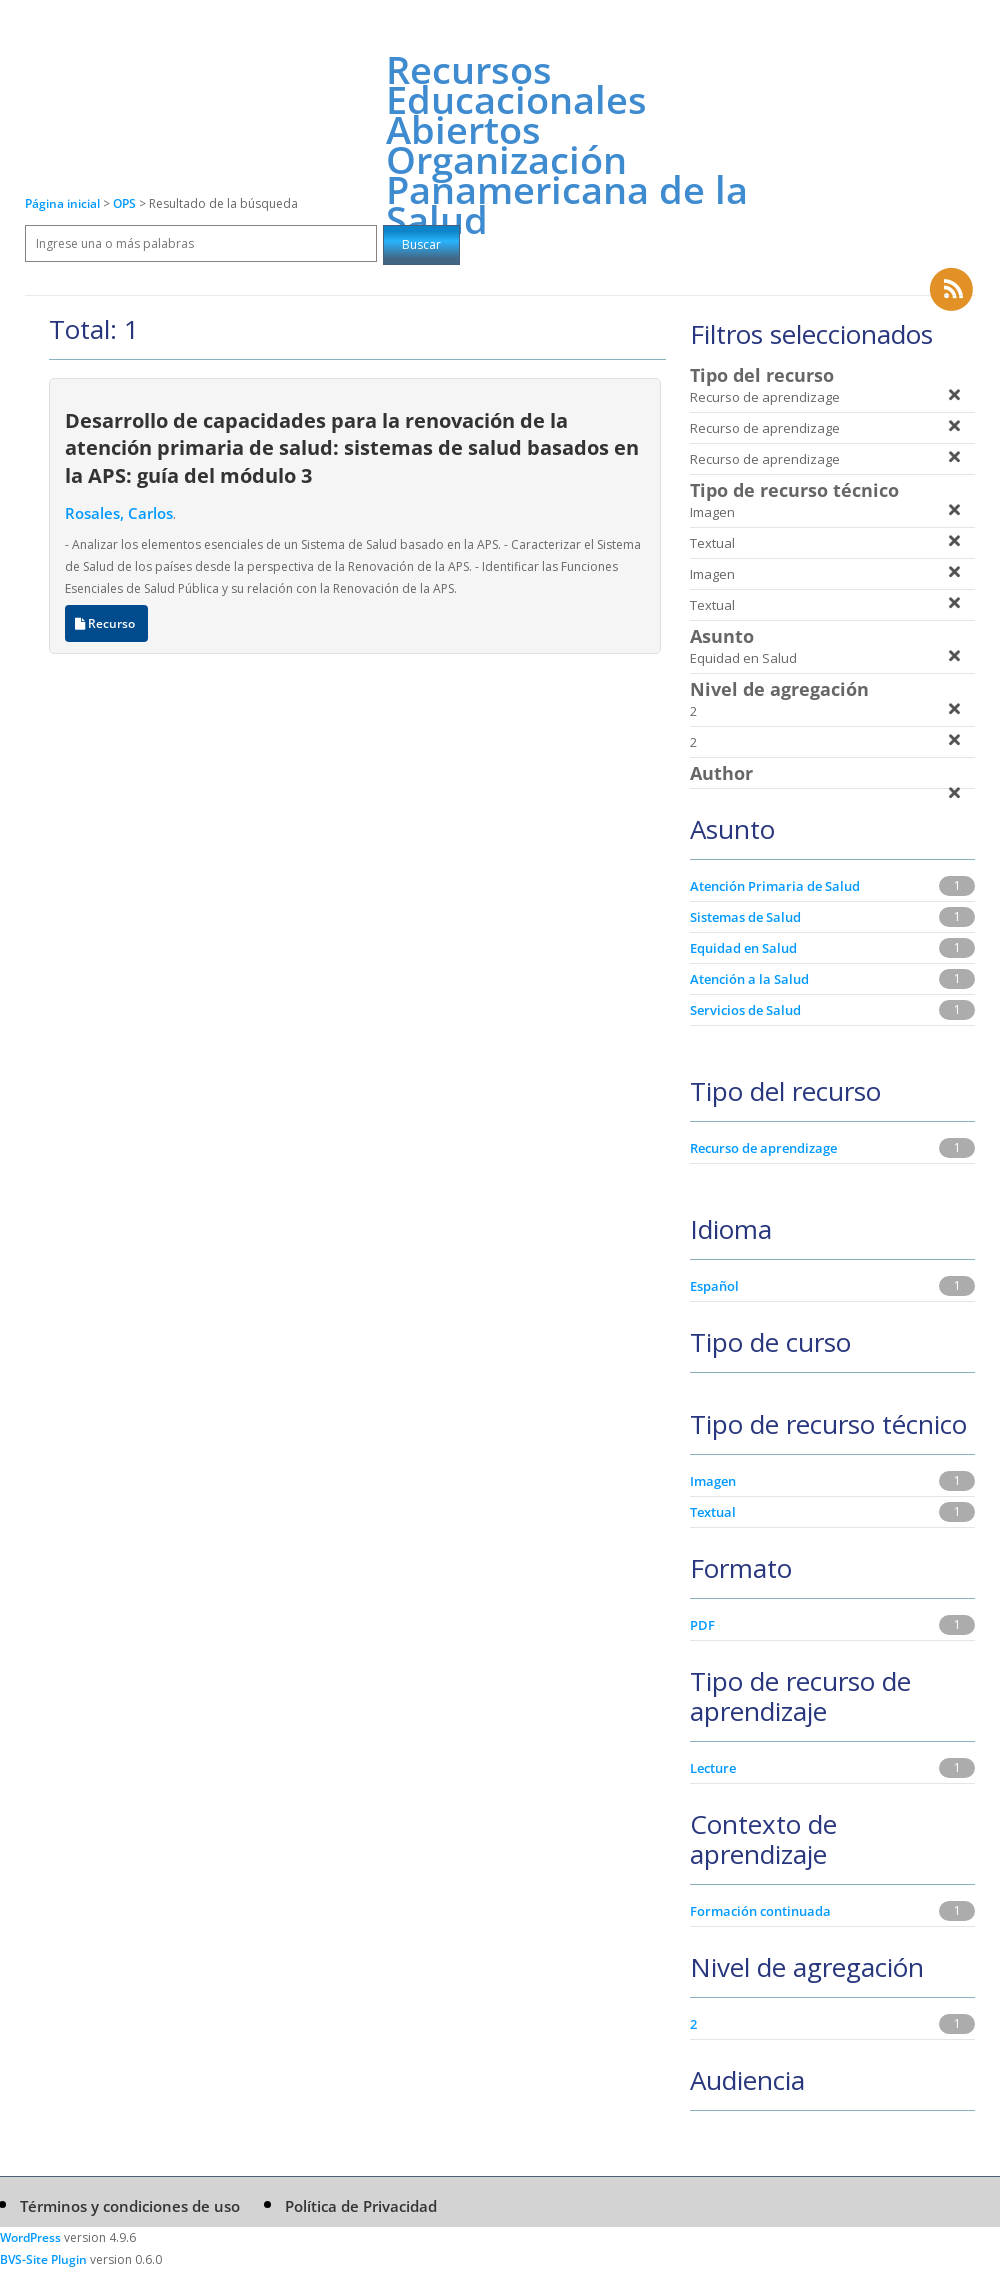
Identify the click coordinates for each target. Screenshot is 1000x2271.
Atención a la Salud (749, 979)
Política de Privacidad (361, 2206)
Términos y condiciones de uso (130, 2206)
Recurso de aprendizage (763, 1148)
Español (714, 1286)
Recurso (106, 623)
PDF (702, 1625)
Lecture (713, 1768)
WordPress (30, 2237)
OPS (126, 203)
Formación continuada (760, 1911)
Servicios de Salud (745, 1010)
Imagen (713, 1481)
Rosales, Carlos (119, 513)
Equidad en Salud (743, 948)
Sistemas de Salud (745, 917)
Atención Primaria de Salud (775, 886)
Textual (713, 1512)
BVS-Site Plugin (43, 2259)
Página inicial (62, 203)
